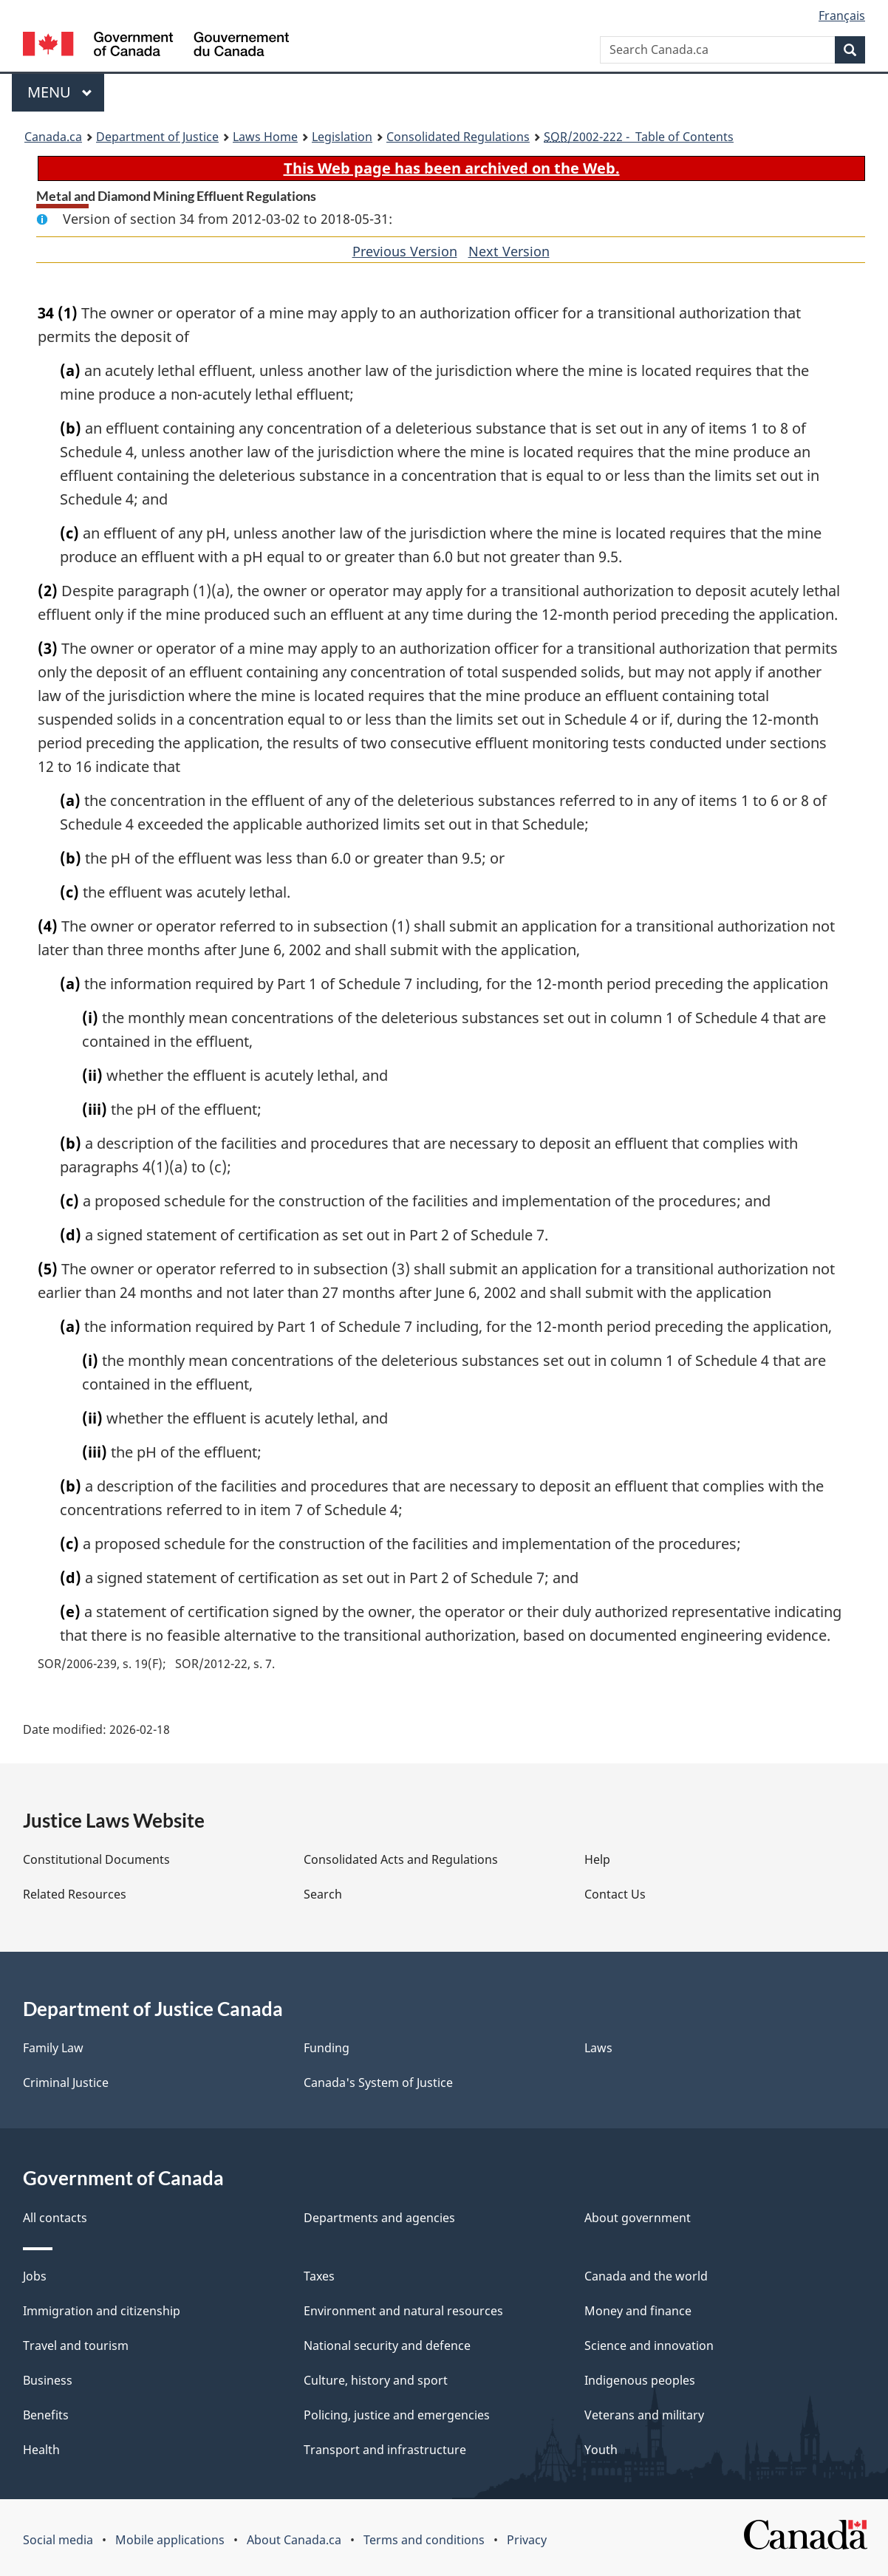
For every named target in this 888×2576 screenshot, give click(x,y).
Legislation (342, 137)
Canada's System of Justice (378, 2082)
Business (47, 2380)
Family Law (53, 2048)
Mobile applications (170, 2540)
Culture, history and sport (376, 2380)
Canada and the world (646, 2276)
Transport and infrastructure (385, 2450)
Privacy (527, 2540)
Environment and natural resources (403, 2311)
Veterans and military (644, 2415)
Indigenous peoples (639, 2380)
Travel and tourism (76, 2345)
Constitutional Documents (96, 1859)
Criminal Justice (66, 2082)
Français (842, 15)
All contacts (55, 2218)
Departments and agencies (379, 2218)
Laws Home (265, 137)
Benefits (46, 2415)
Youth (601, 2450)
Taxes (319, 2276)
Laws (598, 2048)
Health (41, 2450)
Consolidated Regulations (458, 137)
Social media (58, 2540)
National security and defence (387, 2345)
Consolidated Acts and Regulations (401, 1859)
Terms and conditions (424, 2540)
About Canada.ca (294, 2540)
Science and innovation (649, 2345)
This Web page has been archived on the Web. (452, 168)
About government (637, 2218)
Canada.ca (53, 137)
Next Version (509, 251)
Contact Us (615, 1894)
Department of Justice (157, 137)
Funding (326, 2048)
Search (323, 1894)
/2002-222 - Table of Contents (639, 137)
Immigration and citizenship (101, 2311)
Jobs (35, 2276)
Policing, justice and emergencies (397, 2415)
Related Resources (74, 1894)
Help (597, 1859)
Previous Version (404, 251)
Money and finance (637, 2311)
